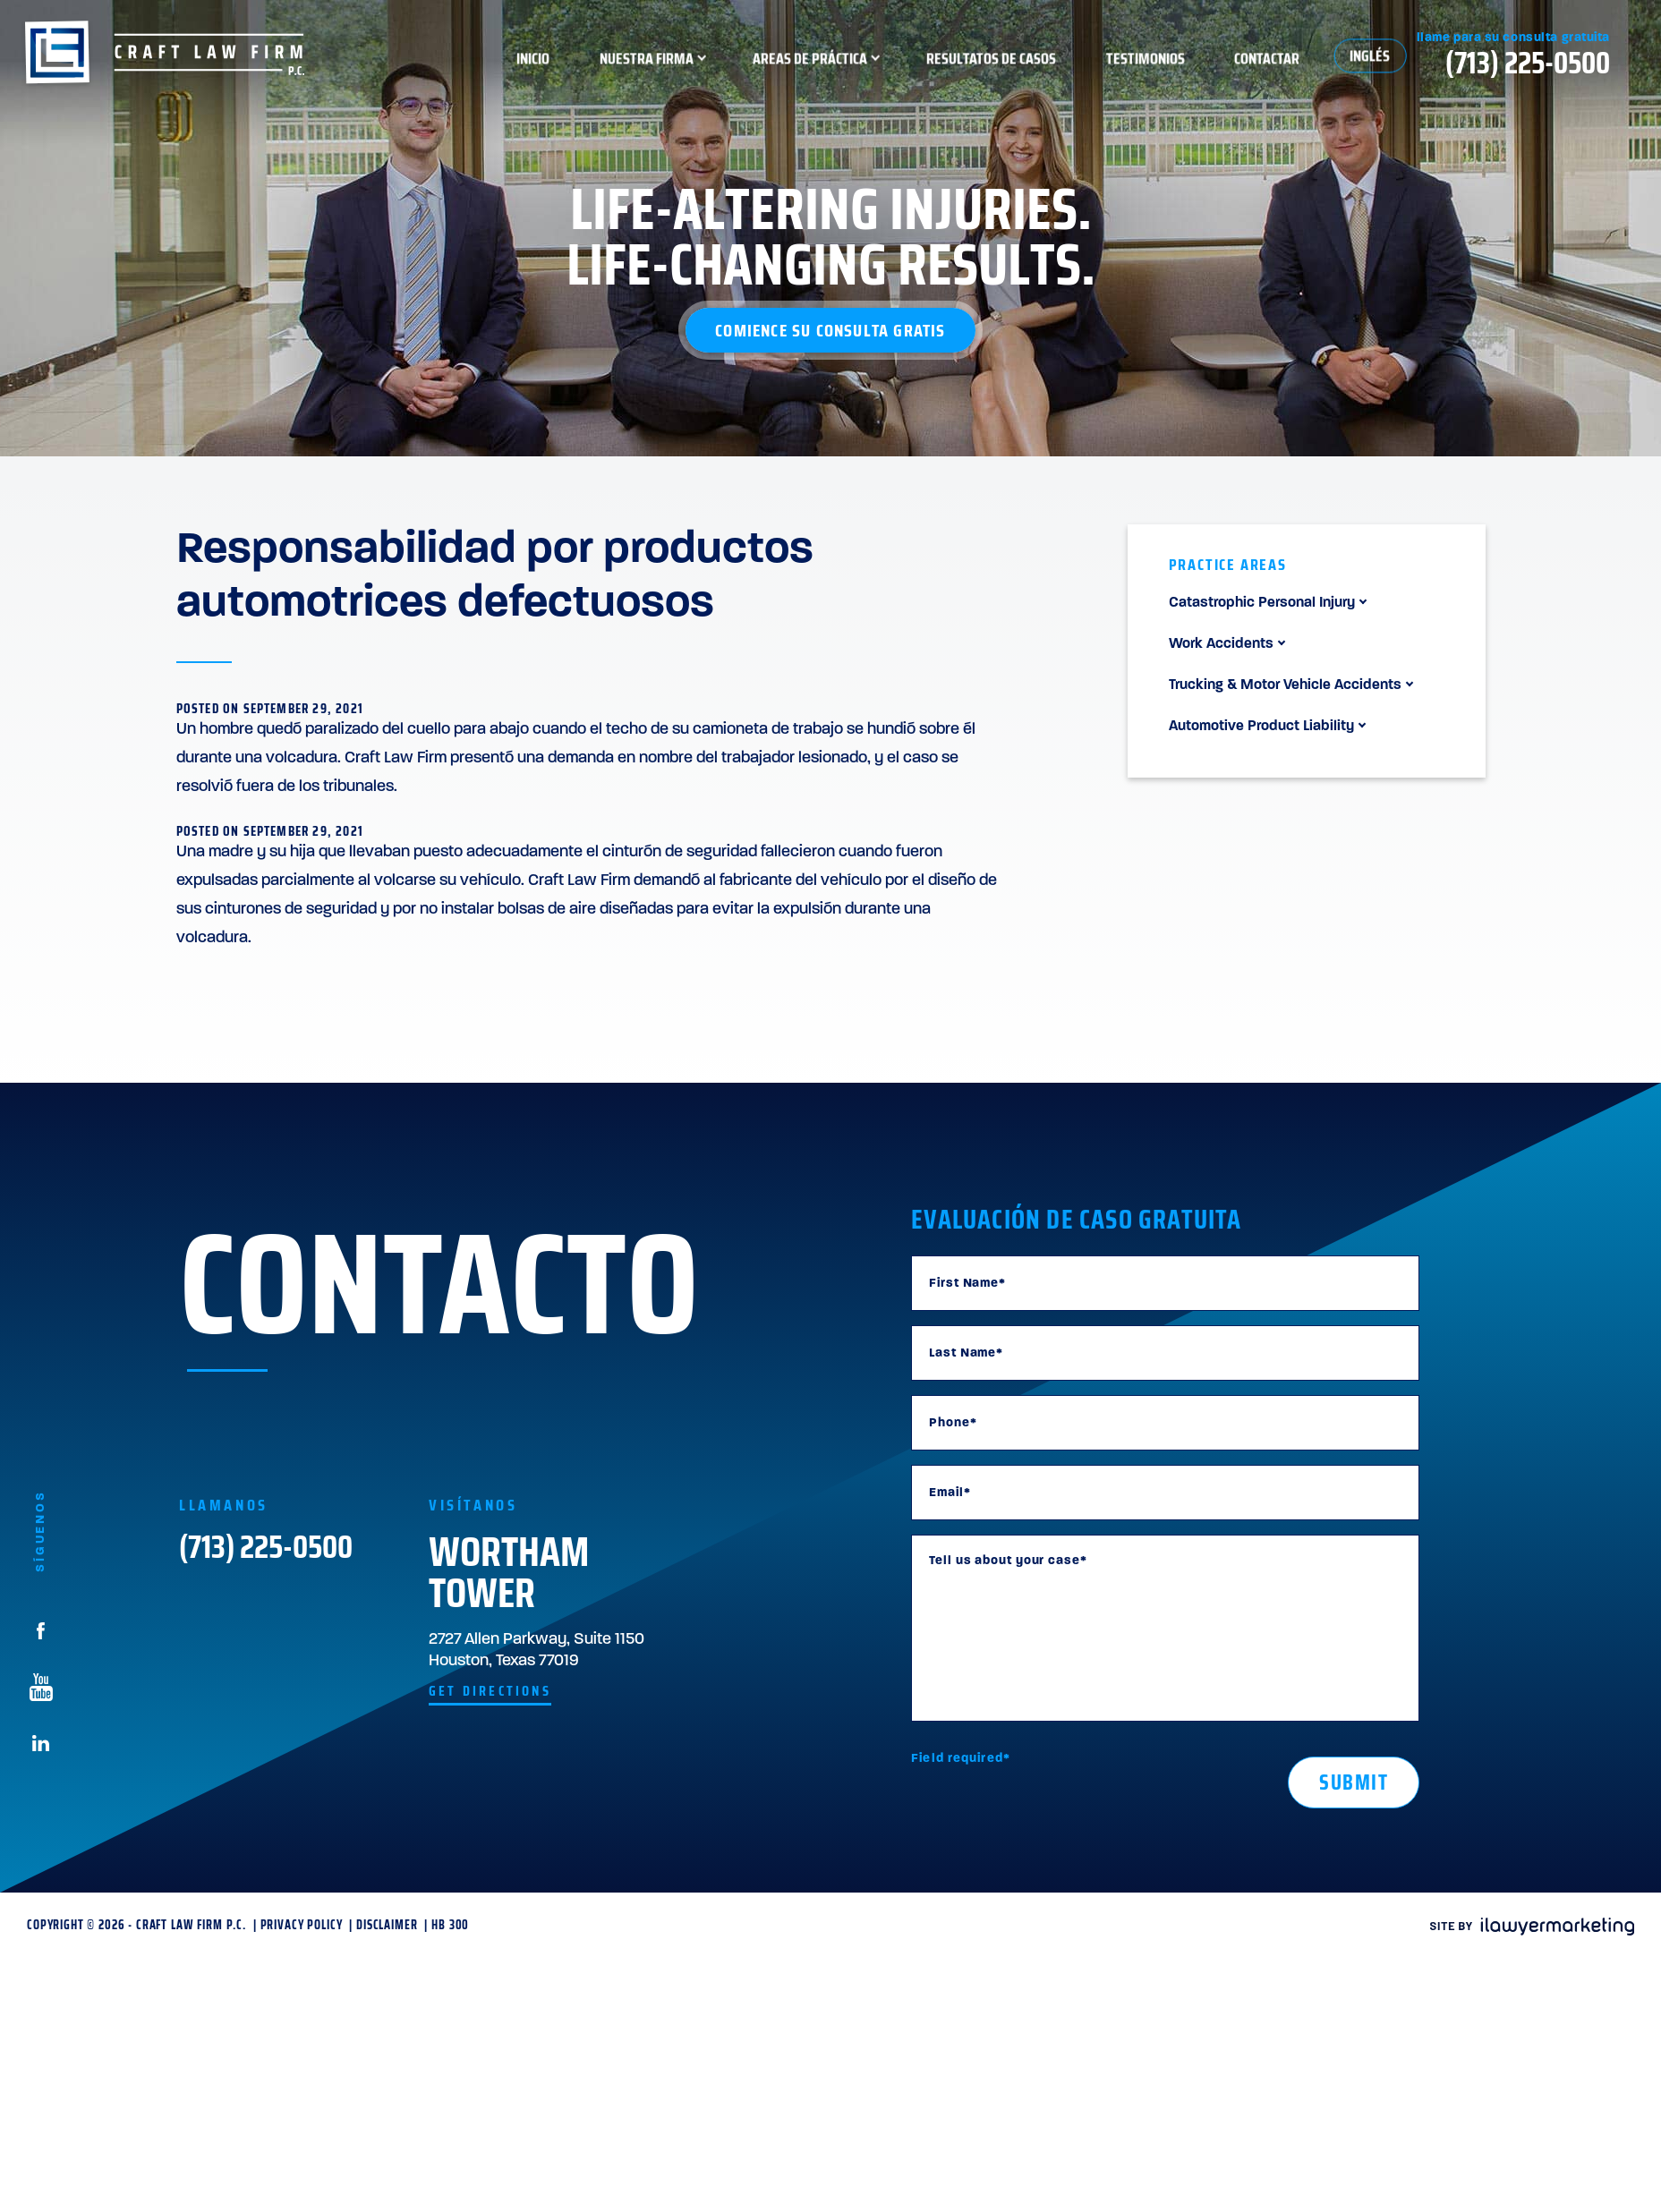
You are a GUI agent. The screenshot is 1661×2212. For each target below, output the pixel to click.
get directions (490, 1691)
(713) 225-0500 (266, 1551)
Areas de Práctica (919, 63)
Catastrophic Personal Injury (1262, 603)
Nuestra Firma (756, 63)
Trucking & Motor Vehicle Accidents (1285, 685)
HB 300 (450, 1925)
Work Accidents (1221, 644)
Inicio (642, 63)
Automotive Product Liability (1261, 726)
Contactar (1376, 63)
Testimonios (1254, 63)
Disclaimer (386, 1925)
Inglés (1479, 60)
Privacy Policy (301, 1925)
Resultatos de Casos (1100, 63)
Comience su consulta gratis (830, 330)
